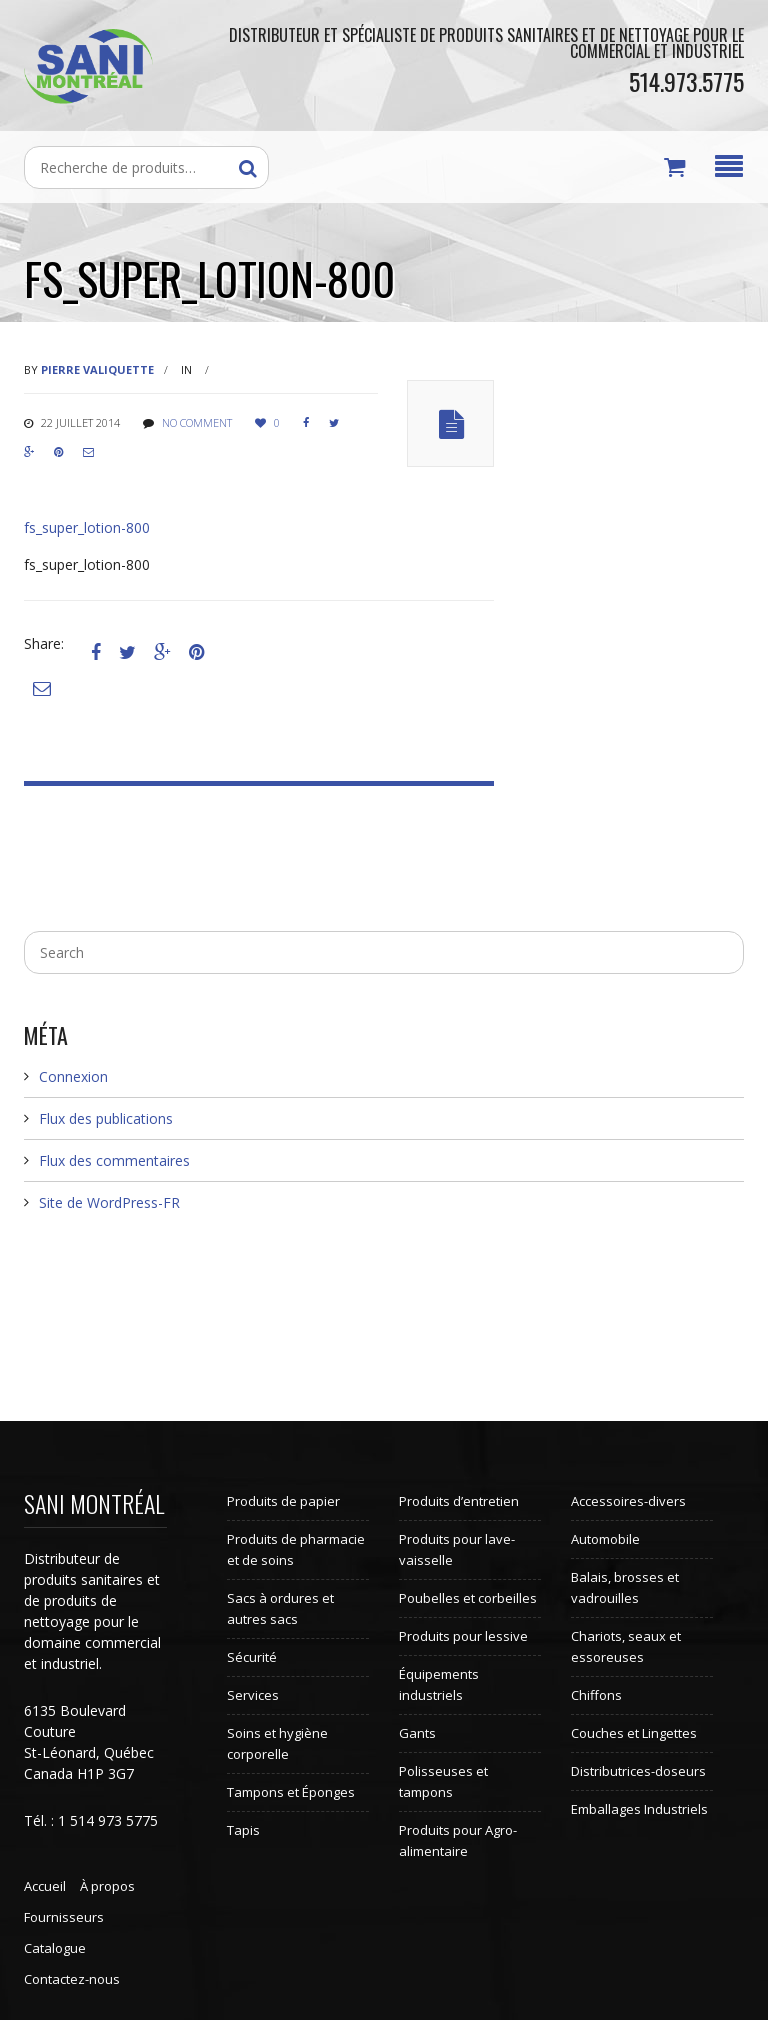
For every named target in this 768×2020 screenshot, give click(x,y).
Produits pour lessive (463, 1636)
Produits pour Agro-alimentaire (458, 1840)
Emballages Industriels (639, 1809)
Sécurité (252, 1657)
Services (253, 1695)
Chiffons (596, 1695)
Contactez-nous (72, 1979)
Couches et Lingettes (634, 1733)
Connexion (73, 1076)
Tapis (243, 1830)
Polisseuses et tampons (443, 1781)
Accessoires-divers (628, 1501)
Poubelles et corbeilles (468, 1598)
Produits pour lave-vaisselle (457, 1549)
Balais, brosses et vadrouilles (625, 1587)
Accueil (45, 1886)
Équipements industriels (439, 1684)
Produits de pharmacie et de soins (296, 1549)
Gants (417, 1733)
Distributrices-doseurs (638, 1771)
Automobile (605, 1539)
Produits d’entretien (459, 1501)
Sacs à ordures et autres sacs (280, 1608)
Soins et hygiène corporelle (277, 1743)
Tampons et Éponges (291, 1792)
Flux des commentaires (114, 1160)
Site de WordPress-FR (109, 1202)
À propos (107, 1886)
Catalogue (55, 1948)
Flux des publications (106, 1118)
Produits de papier (283, 1501)
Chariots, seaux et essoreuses (626, 1646)
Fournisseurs (64, 1917)
